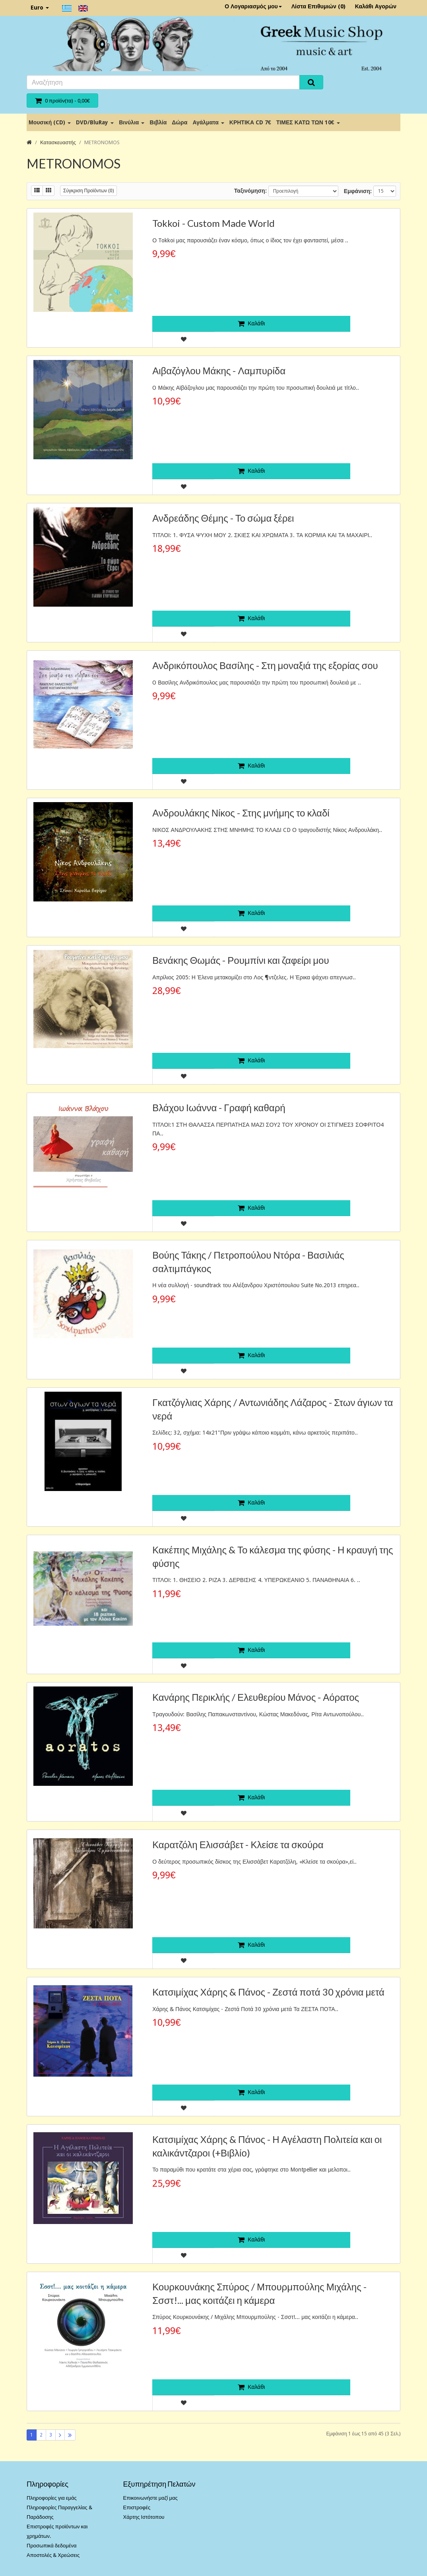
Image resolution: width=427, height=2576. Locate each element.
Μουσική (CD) (50, 122)
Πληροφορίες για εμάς (52, 2498)
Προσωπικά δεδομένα (52, 2546)
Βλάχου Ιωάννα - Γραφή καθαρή (218, 1107)
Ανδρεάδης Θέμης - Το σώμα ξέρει (223, 518)
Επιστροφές (137, 2507)
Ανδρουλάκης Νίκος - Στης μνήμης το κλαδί (240, 812)
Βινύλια (131, 122)
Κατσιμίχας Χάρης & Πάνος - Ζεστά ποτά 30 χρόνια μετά (268, 1992)
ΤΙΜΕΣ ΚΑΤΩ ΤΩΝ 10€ (308, 122)
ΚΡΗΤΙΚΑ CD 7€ (250, 122)
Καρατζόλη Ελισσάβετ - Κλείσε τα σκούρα (237, 1844)
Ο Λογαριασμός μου (253, 6)
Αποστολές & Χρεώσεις (53, 2555)
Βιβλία (158, 122)
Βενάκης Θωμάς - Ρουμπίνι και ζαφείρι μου (240, 960)
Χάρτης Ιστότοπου (144, 2517)
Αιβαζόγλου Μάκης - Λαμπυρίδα (218, 370)
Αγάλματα (208, 122)
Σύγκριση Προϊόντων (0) (88, 190)
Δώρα (179, 122)
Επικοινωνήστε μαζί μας (150, 2498)
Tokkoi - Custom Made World (213, 223)
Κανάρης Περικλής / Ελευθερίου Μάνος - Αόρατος (255, 1697)
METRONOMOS (102, 142)
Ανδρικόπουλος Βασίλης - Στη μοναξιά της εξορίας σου (265, 665)
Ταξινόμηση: (250, 191)
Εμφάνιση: (358, 191)
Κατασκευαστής (58, 142)
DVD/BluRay (95, 122)
